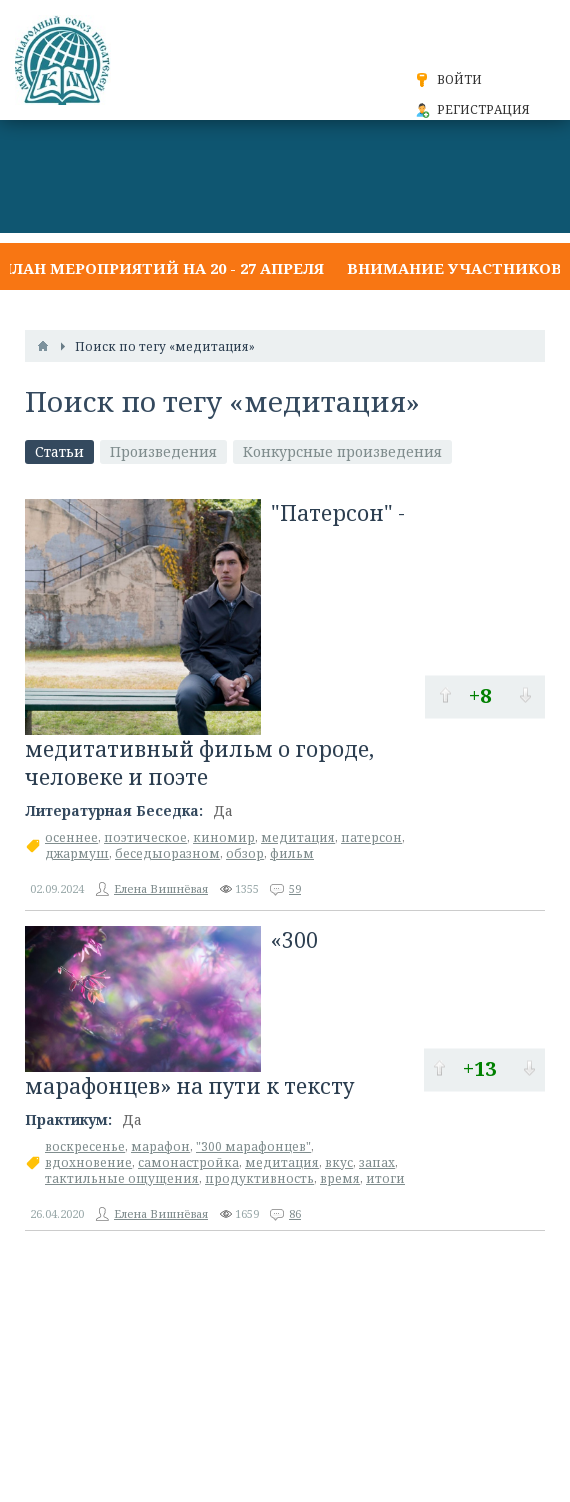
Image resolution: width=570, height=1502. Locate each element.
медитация (298, 837)
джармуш (77, 853)
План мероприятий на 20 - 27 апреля (162, 268)
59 (295, 888)
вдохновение (88, 1162)
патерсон (371, 837)
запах (377, 1162)
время (340, 1178)
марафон (160, 1146)
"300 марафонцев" (253, 1146)
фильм (292, 853)
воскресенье (85, 1146)
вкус (339, 1162)
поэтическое (145, 837)
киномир (224, 837)
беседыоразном (167, 853)
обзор (245, 853)
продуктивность (259, 1178)
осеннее (71, 837)
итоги (385, 1178)
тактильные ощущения (122, 1178)
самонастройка (188, 1162)
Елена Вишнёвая (161, 888)
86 (295, 1213)
